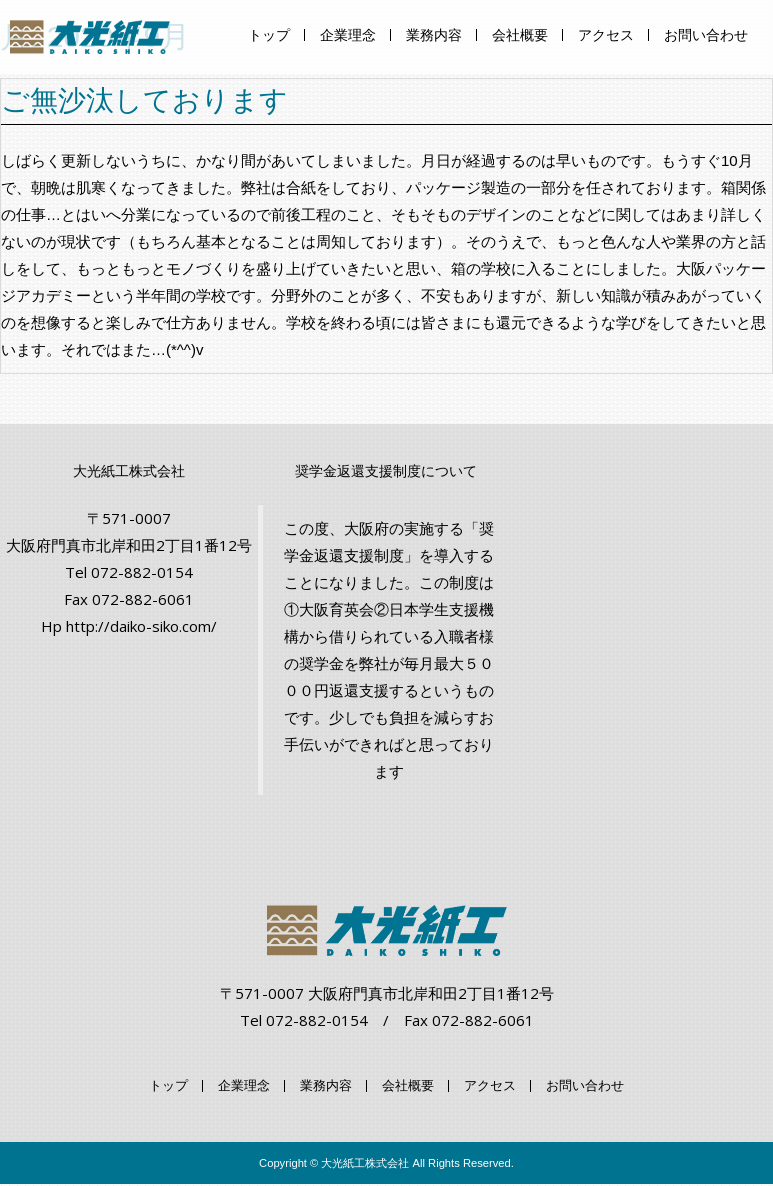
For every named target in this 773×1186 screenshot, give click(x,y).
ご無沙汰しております (144, 100)
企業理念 (348, 35)
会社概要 (520, 35)
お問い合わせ (706, 35)
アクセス (606, 35)
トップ (269, 35)
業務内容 (434, 35)
